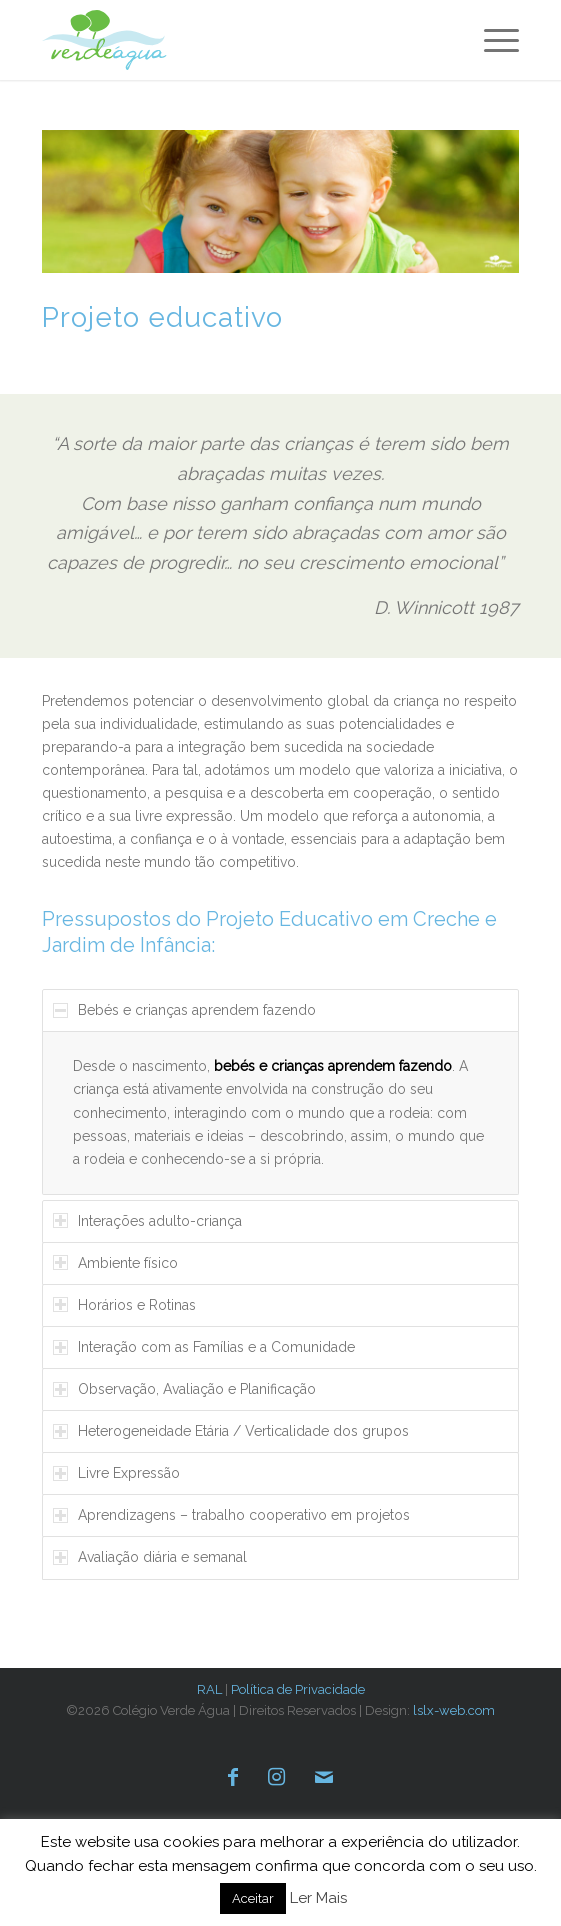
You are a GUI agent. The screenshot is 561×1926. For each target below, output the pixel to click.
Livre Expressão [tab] (116, 1473)
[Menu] (491, 40)
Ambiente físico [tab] (115, 1263)
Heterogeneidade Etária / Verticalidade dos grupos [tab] (231, 1431)
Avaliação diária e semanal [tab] (150, 1557)
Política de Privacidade (298, 1689)
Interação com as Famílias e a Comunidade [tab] (204, 1347)
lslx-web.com (454, 1710)
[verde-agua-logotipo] (137, 40)
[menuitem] (491, 40)
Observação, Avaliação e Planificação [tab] (184, 1389)
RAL (209, 1689)
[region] (280, 1112)
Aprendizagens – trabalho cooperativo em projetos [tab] (231, 1515)
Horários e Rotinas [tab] (124, 1305)
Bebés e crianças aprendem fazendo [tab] (184, 1010)
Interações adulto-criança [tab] (147, 1221)
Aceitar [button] (253, 1898)
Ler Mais (318, 1898)
